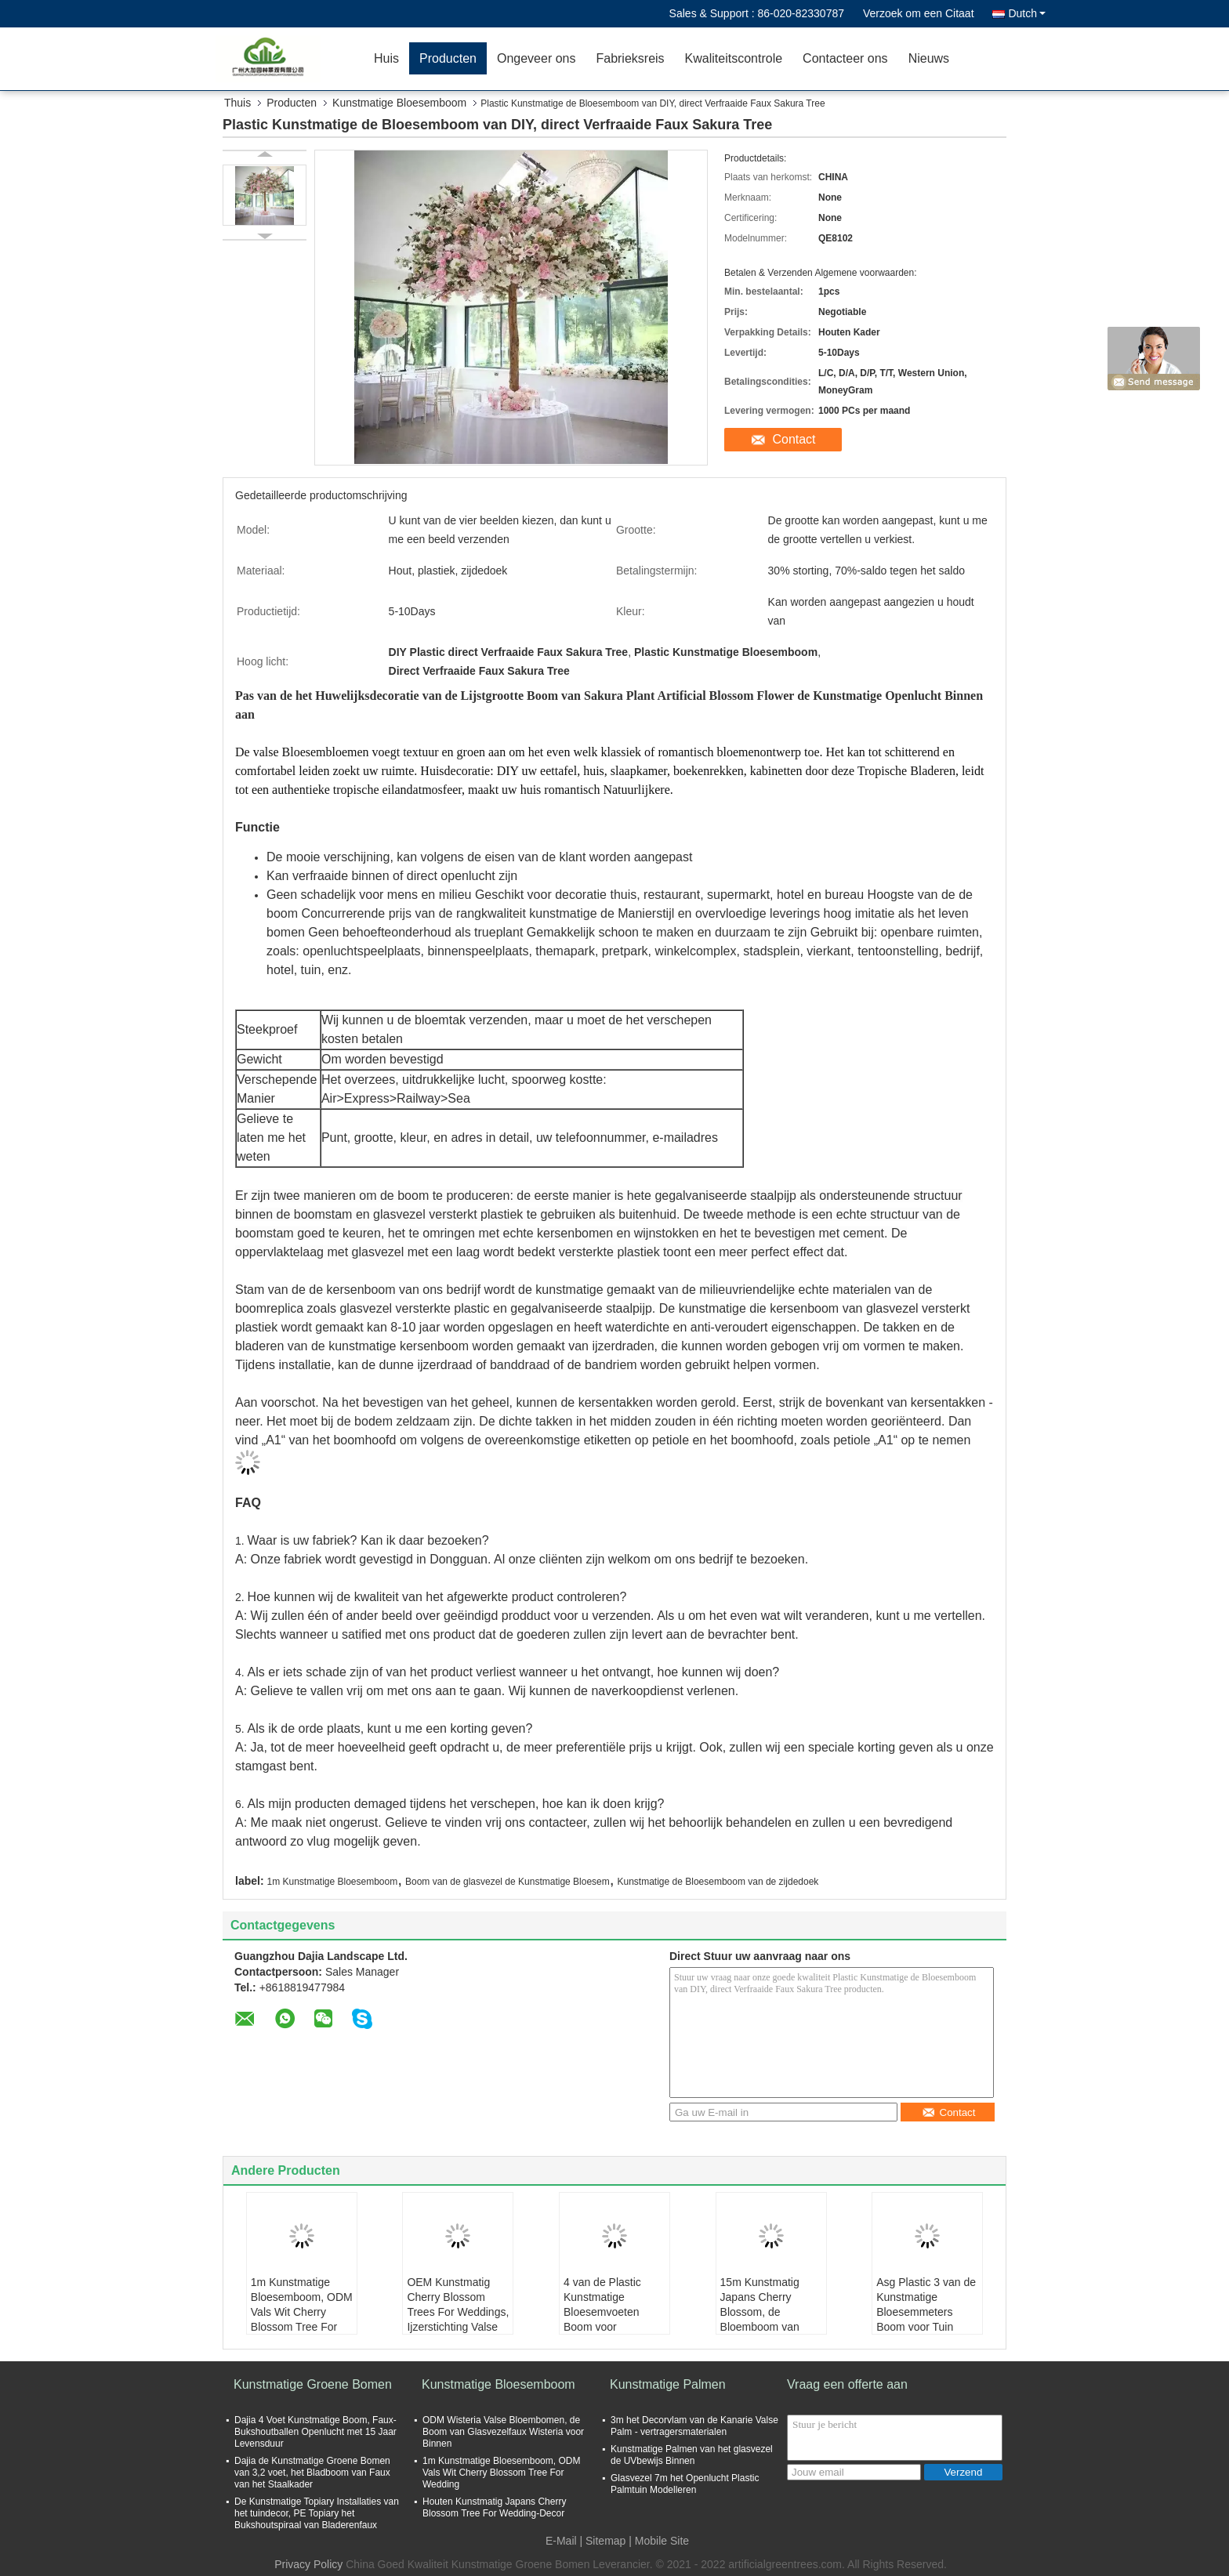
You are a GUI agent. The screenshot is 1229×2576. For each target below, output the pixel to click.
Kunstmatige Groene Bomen (313, 2384)
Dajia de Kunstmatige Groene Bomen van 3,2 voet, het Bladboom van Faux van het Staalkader (312, 2472)
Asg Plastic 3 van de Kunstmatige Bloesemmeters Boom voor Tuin (926, 2304)
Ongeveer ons (536, 58)
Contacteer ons (845, 58)
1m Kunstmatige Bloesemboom (331, 1881)
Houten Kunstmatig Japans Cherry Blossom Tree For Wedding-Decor (494, 2507)
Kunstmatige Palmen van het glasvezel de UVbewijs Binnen (692, 2455)
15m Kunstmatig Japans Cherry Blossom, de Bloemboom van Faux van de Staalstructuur (759, 2319)
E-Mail (561, 2540)
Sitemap (605, 2540)
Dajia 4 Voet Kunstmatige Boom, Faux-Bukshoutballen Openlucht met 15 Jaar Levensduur (315, 2432)
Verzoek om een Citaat (918, 13)
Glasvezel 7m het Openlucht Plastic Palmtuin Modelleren (685, 2484)
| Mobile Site (659, 2540)
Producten (448, 58)
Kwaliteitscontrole (734, 58)
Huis (386, 58)
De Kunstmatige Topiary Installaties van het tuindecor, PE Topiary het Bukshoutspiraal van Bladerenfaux (316, 2513)
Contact (793, 439)
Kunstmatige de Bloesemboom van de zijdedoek (718, 1881)
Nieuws (928, 58)
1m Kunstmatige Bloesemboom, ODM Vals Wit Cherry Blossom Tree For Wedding (302, 2312)
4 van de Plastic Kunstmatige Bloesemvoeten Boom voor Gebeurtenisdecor (607, 2312)
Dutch (1027, 13)
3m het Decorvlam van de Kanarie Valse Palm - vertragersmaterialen (694, 2426)
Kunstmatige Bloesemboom (399, 102)
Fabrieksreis (630, 58)
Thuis (237, 102)
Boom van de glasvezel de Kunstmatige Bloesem (507, 1881)
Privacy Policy (308, 2564)
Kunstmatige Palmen (668, 2384)
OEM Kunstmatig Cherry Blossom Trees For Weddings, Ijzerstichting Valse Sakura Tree (458, 2312)
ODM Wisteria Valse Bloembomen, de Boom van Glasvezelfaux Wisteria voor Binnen (503, 2432)
